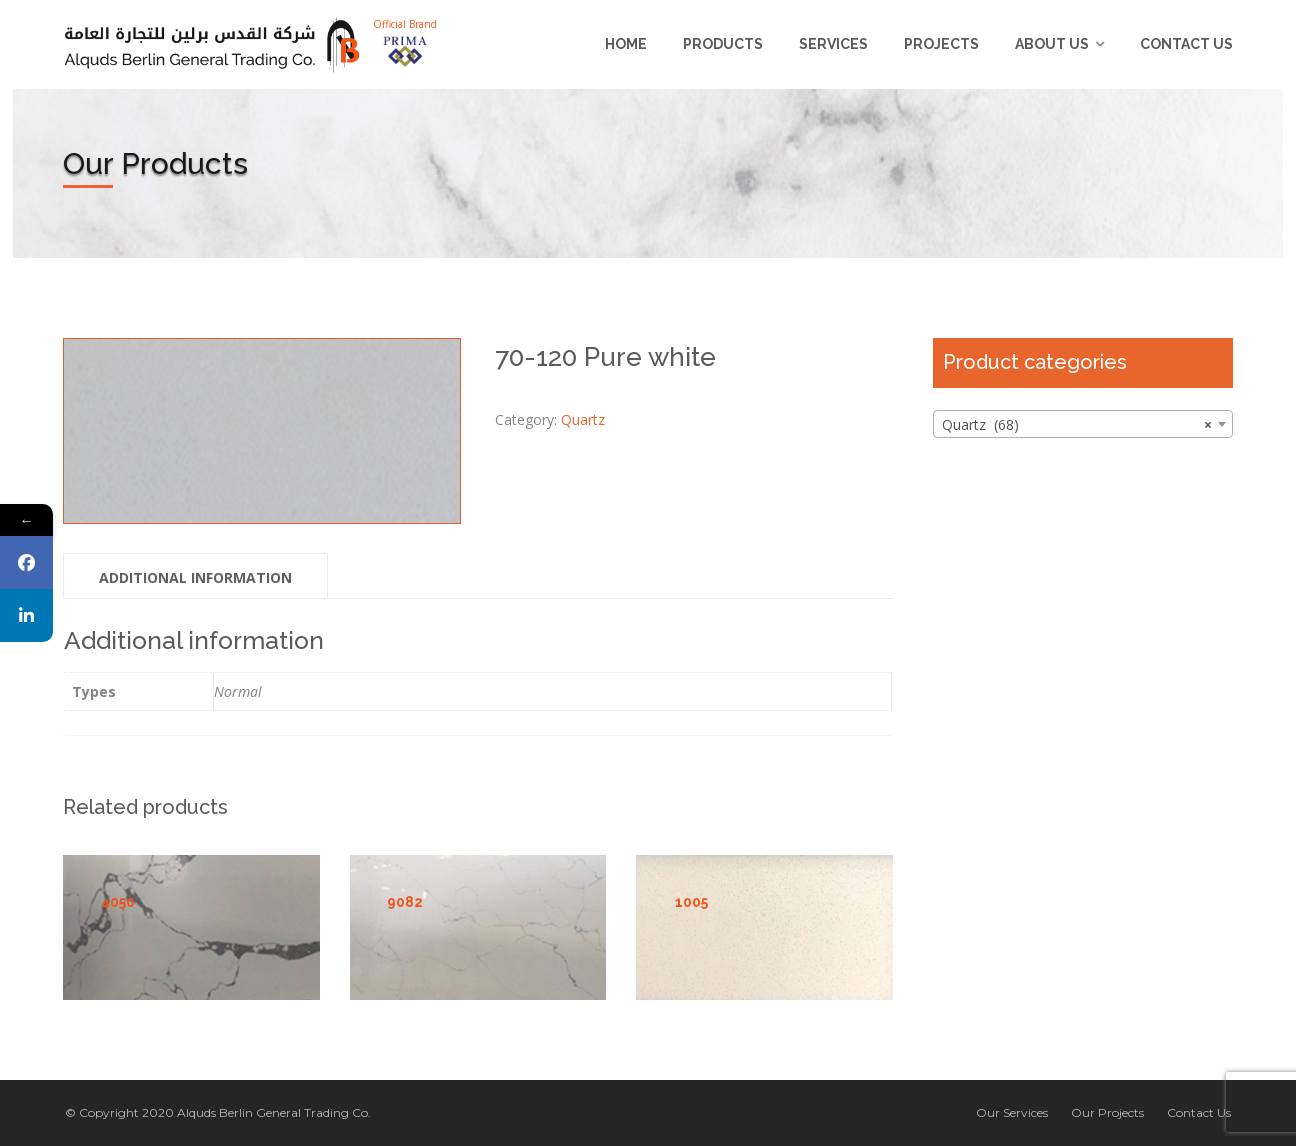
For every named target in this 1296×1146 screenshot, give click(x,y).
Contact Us (1186, 44)
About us (1052, 44)
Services (833, 44)
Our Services (1012, 1112)
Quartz (583, 419)
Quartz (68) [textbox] (1077, 425)
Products (723, 44)
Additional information (195, 577)
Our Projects (1107, 1112)
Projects (941, 44)
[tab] (195, 576)
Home (626, 44)
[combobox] (1083, 424)
